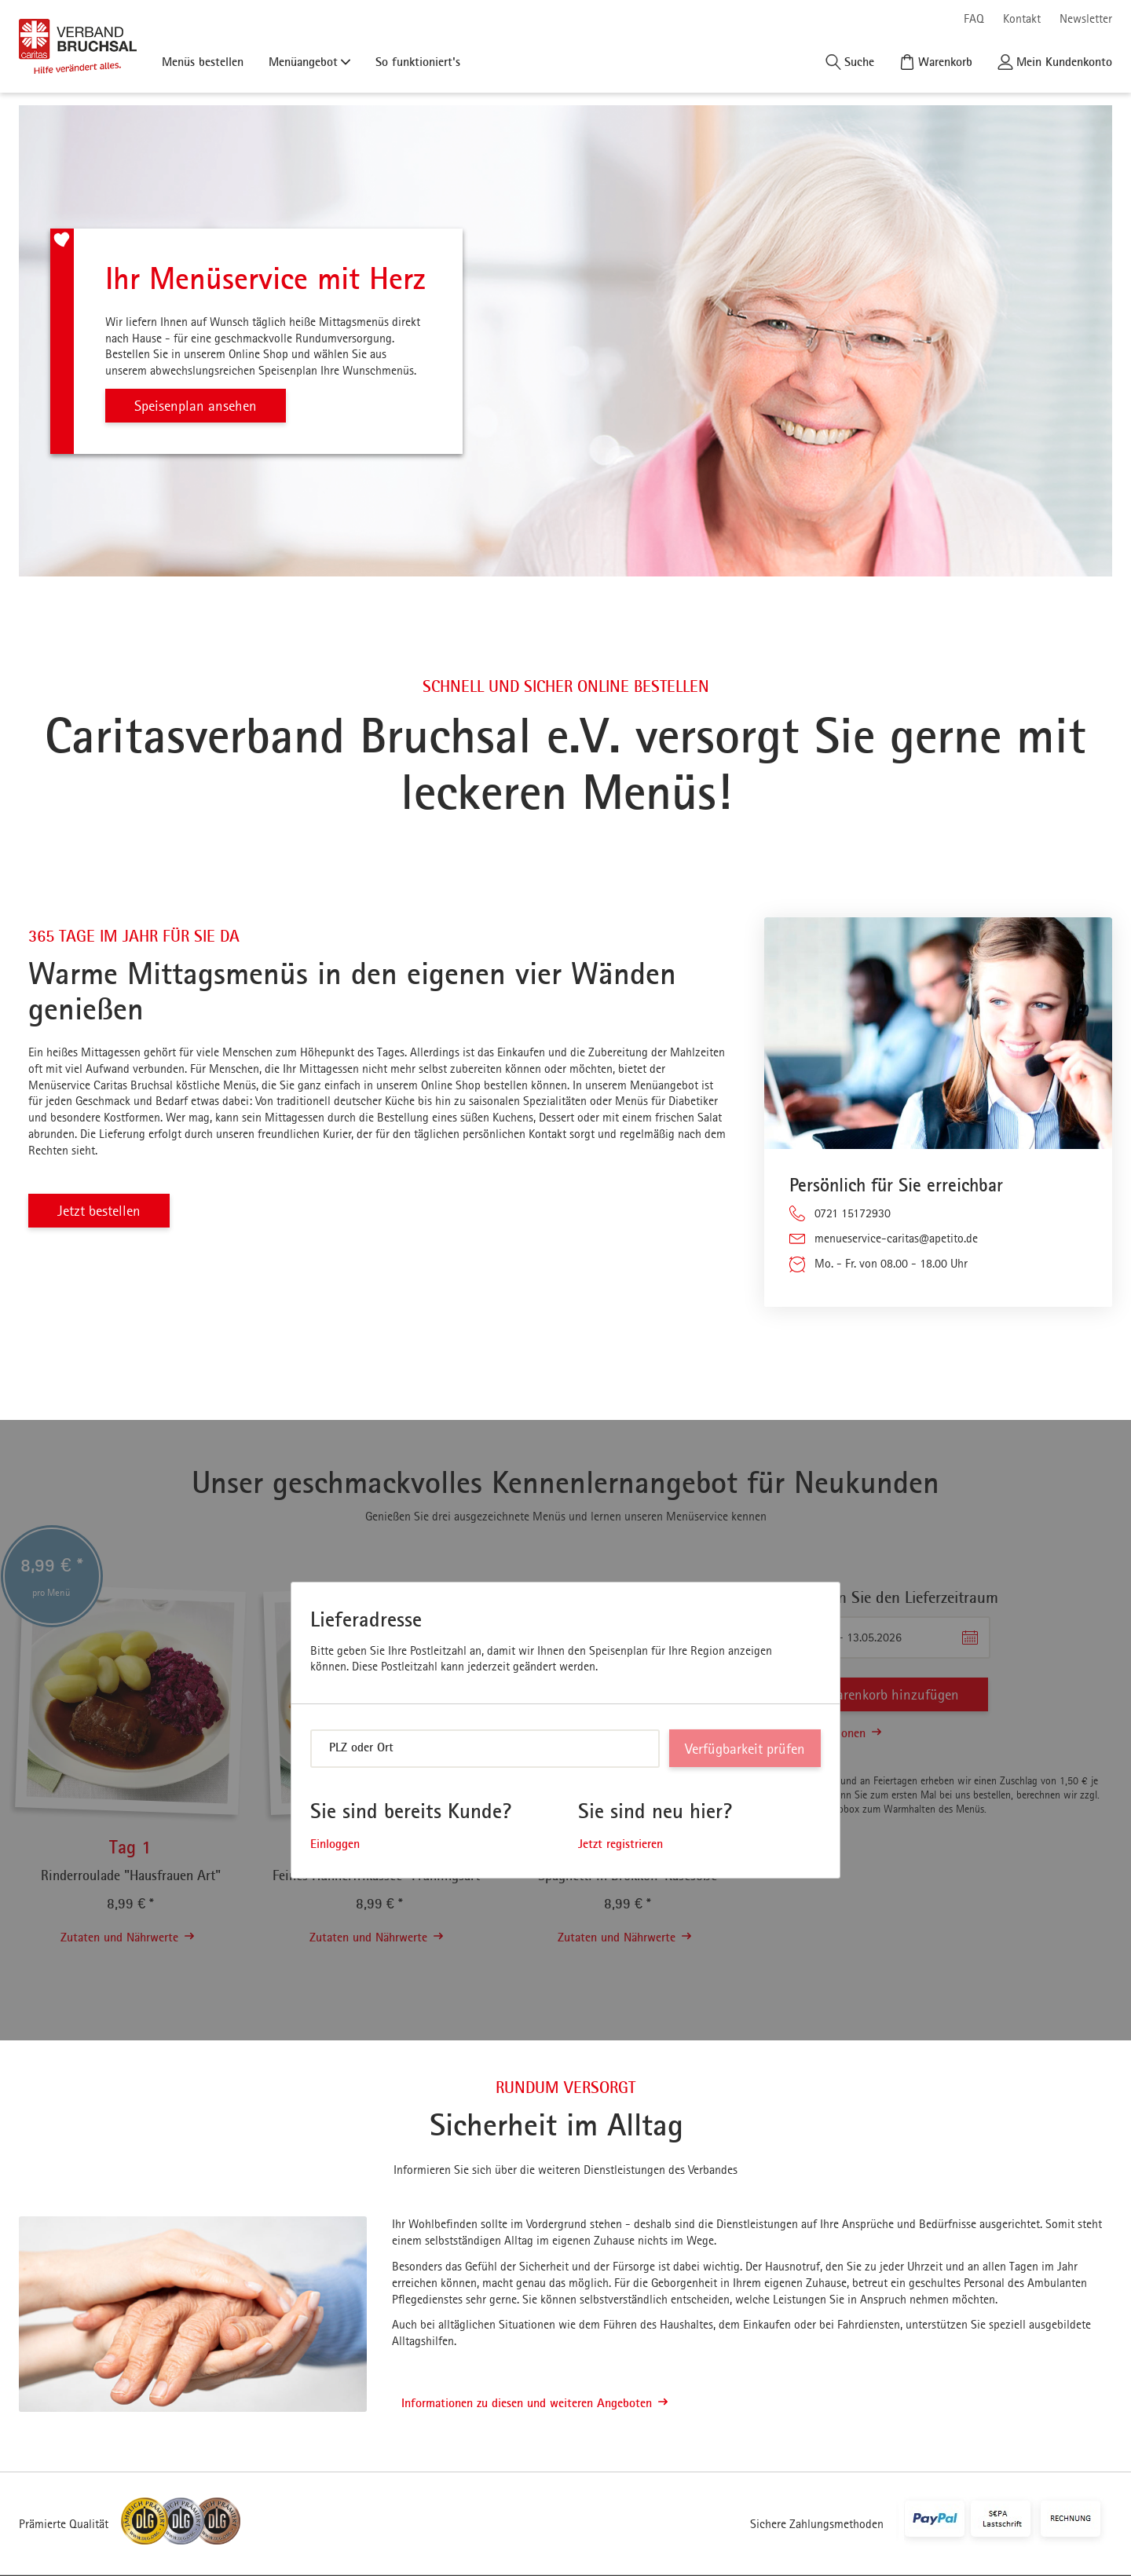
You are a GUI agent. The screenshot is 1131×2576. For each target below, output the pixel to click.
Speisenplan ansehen (198, 406)
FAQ (974, 18)
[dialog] (565, 1731)
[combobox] (485, 1749)
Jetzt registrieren (620, 1844)
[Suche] (849, 61)
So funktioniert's (417, 61)
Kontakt (1022, 18)
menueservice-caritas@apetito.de (896, 1238)
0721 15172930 (852, 1213)
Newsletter (1086, 18)
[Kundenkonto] (1054, 61)
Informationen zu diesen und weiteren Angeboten (534, 2403)
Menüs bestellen (202, 61)
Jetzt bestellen (101, 1211)
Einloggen (335, 1844)
